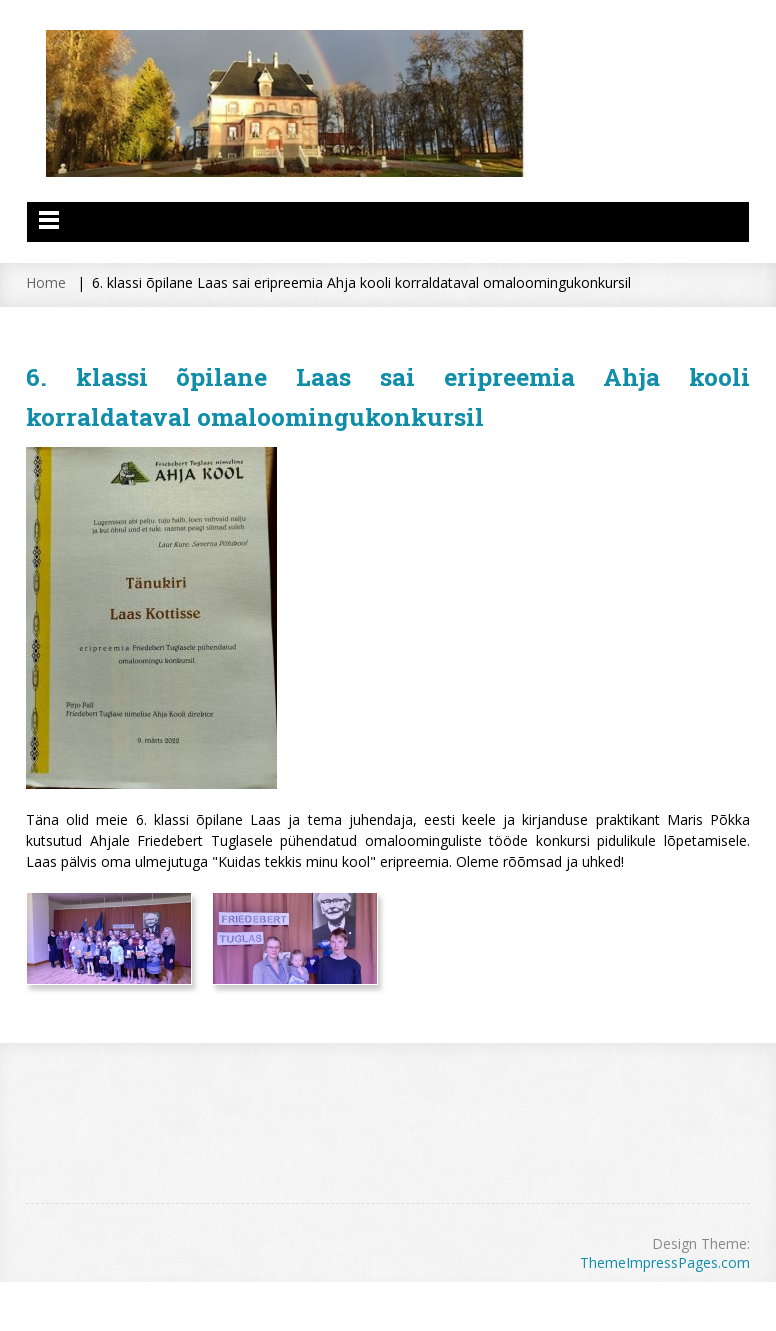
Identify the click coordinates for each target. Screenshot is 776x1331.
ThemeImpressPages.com (665, 1262)
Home (46, 282)
